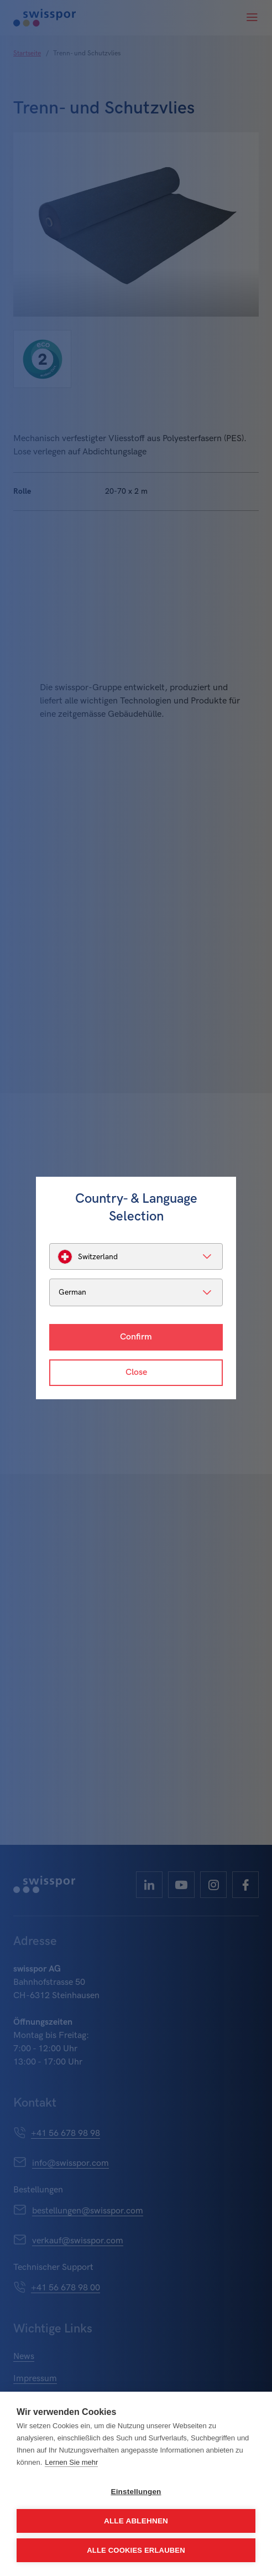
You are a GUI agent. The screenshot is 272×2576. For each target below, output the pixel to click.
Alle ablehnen (136, 2521)
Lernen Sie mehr (71, 2462)
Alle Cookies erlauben (136, 2550)
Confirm (136, 1337)
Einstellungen (136, 2491)
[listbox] (136, 1256)
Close (136, 1372)
